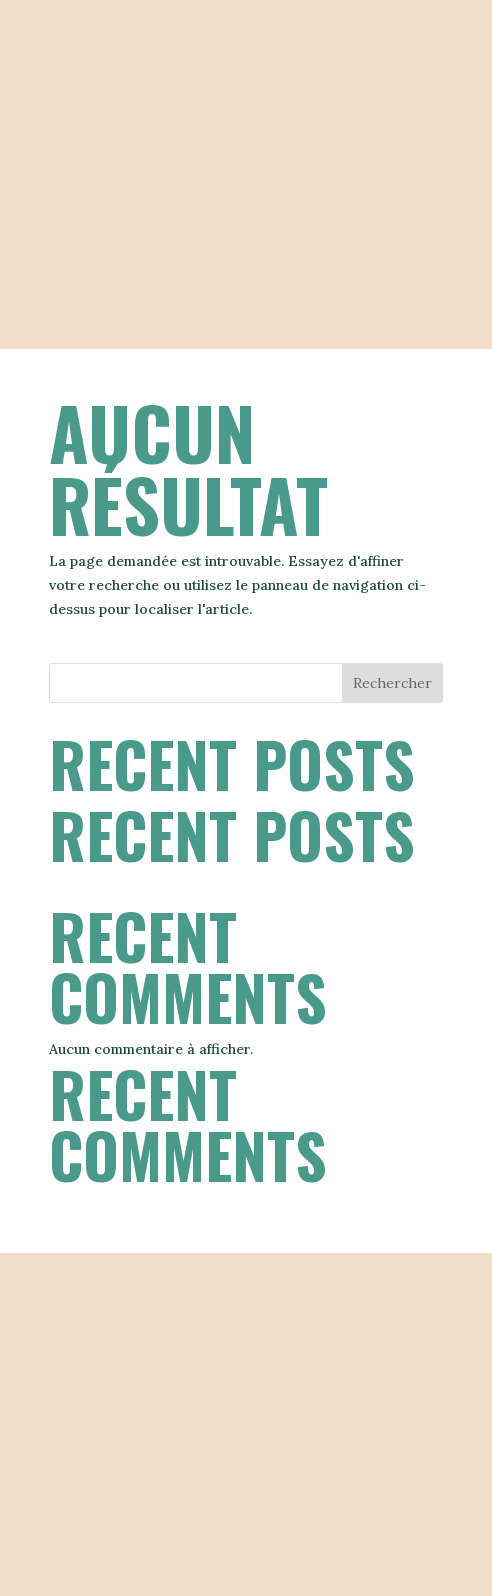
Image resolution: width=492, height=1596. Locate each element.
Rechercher (392, 683)
